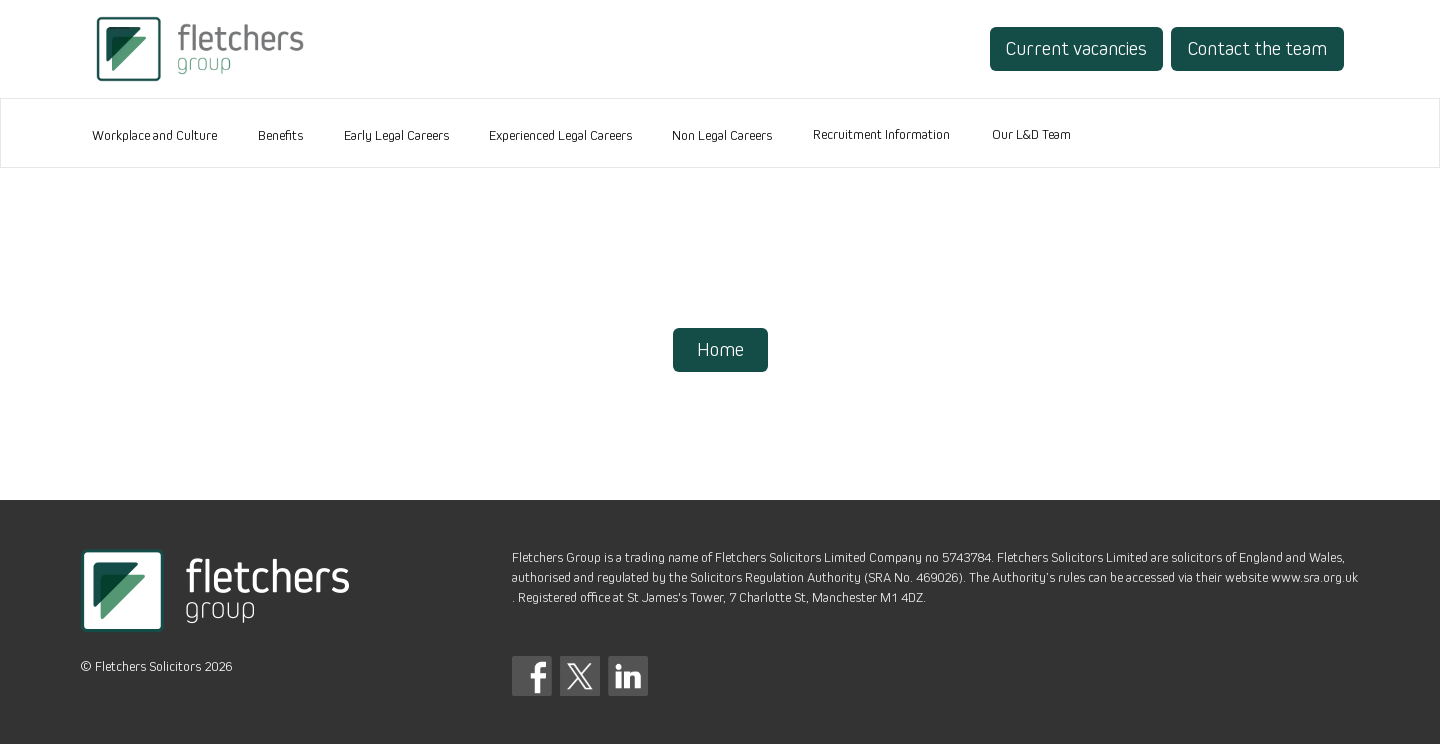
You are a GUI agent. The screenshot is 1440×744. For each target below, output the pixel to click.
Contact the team (1257, 49)
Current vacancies (1076, 49)
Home (720, 350)
